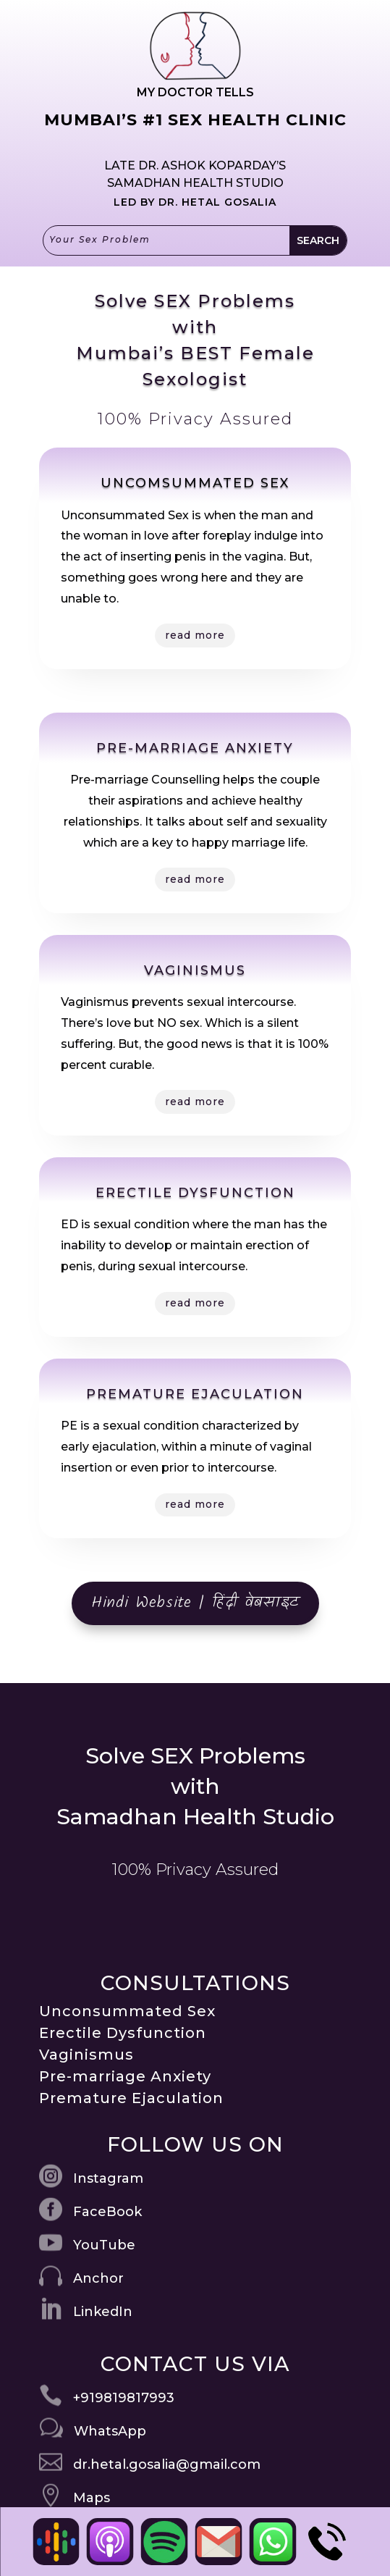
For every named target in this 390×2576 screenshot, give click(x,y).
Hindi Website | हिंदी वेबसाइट (195, 1603)
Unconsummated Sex (127, 2011)
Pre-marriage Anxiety (125, 2076)
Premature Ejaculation (131, 2098)
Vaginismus (86, 2054)
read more (195, 635)
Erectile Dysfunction (122, 2033)
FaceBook (107, 2212)
